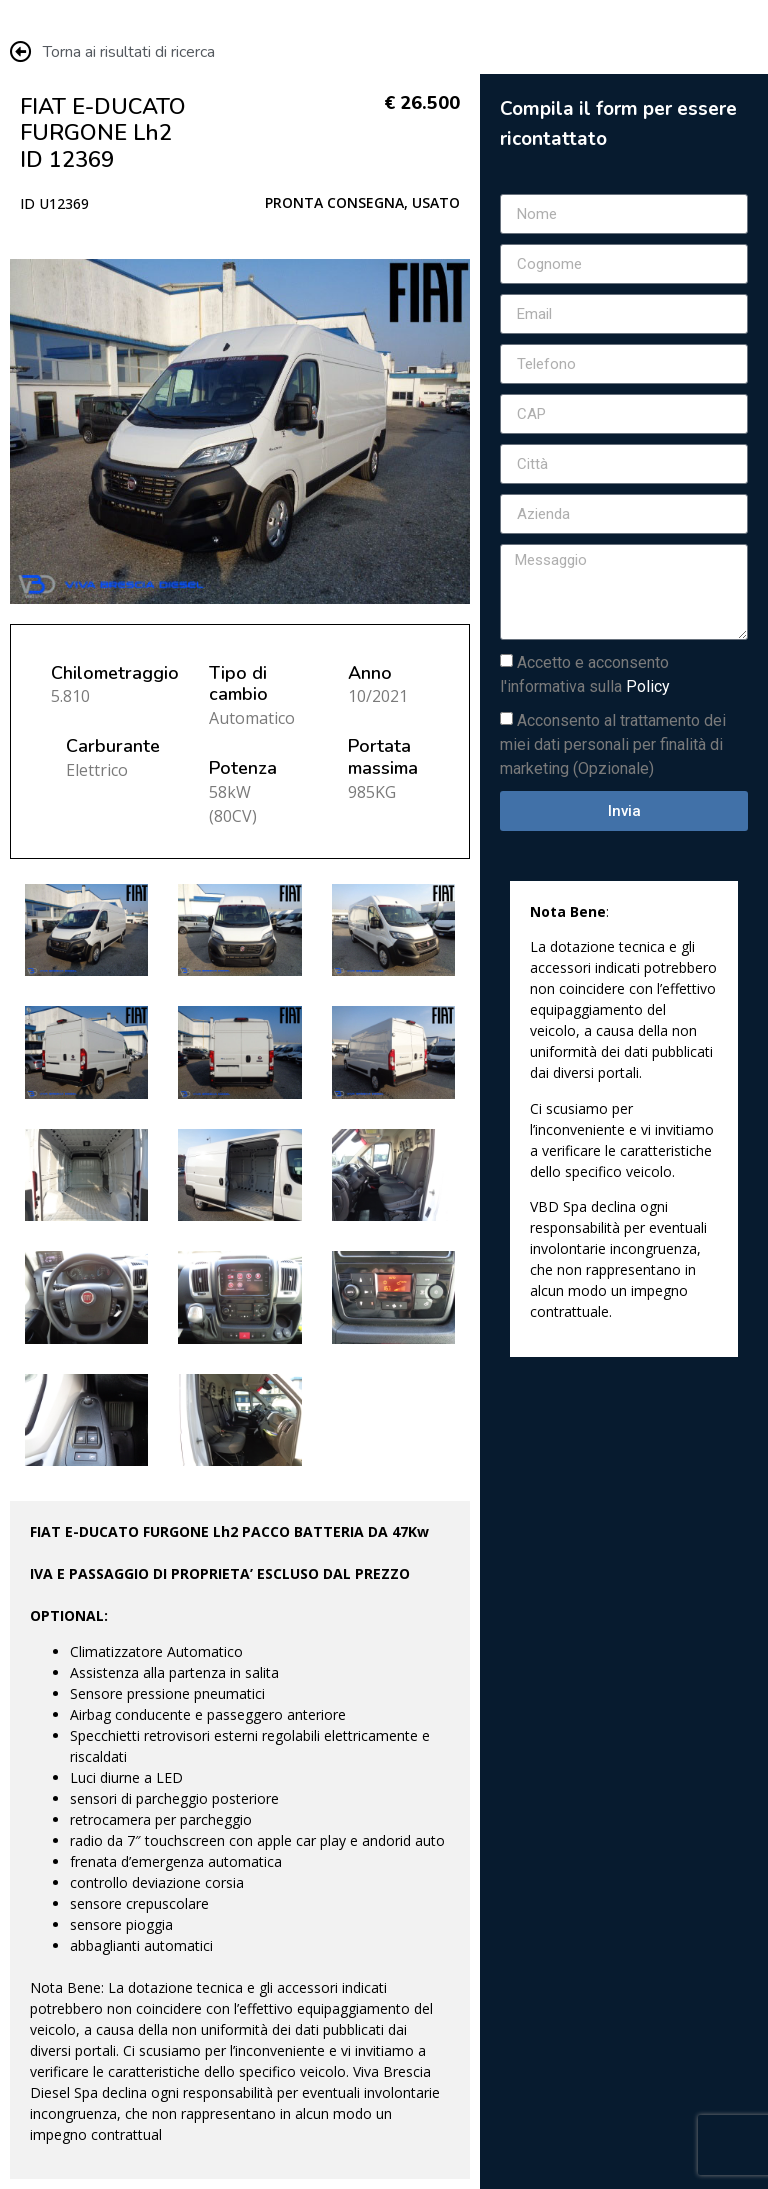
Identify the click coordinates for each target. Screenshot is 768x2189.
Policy (648, 686)
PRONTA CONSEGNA (334, 202)
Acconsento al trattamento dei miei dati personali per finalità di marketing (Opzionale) (613, 744)
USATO (436, 202)
